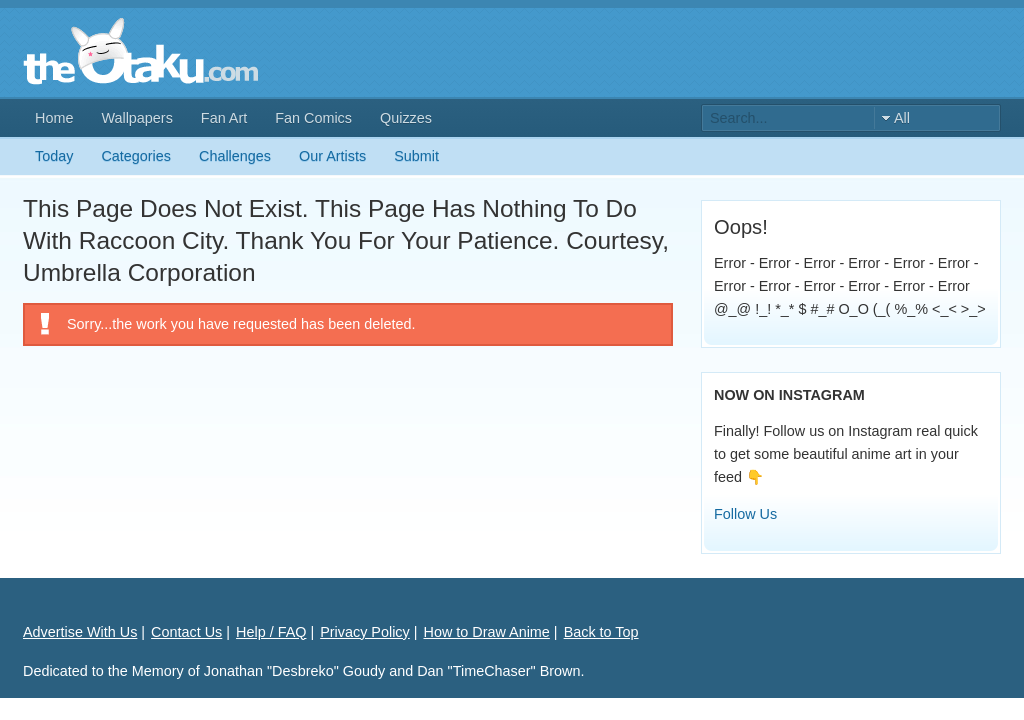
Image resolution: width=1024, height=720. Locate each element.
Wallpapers (136, 118)
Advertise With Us (80, 632)
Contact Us (186, 632)
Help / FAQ (271, 632)
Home (54, 118)
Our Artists (332, 156)
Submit (416, 156)
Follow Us (745, 514)
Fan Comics (313, 118)
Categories (136, 156)
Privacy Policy (365, 632)
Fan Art (224, 118)
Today (54, 156)
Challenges (235, 156)
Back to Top (601, 632)
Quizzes (406, 118)
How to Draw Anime (487, 632)
